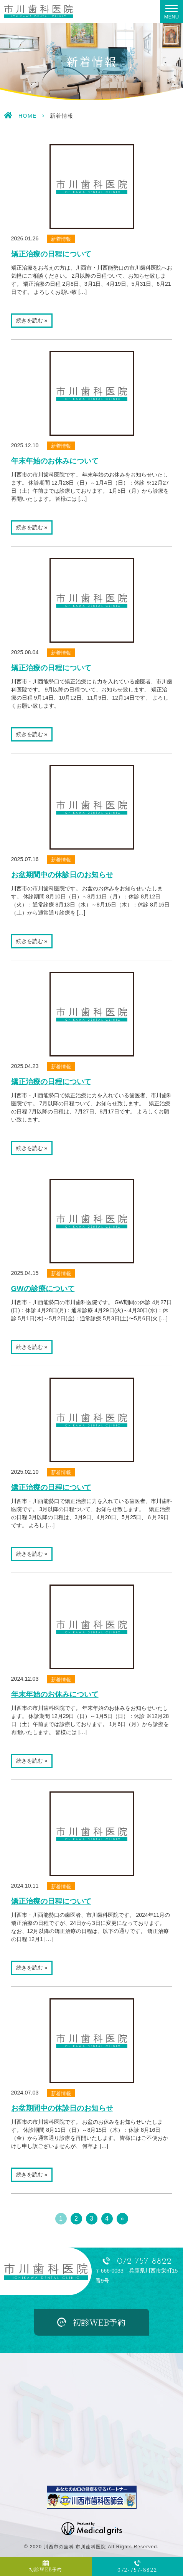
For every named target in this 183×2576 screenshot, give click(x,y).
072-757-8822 (144, 2261)
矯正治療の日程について (51, 254)
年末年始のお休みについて (55, 461)
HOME (27, 116)
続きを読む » (32, 320)
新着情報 (61, 239)
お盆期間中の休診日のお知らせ (62, 875)
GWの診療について (43, 1289)
